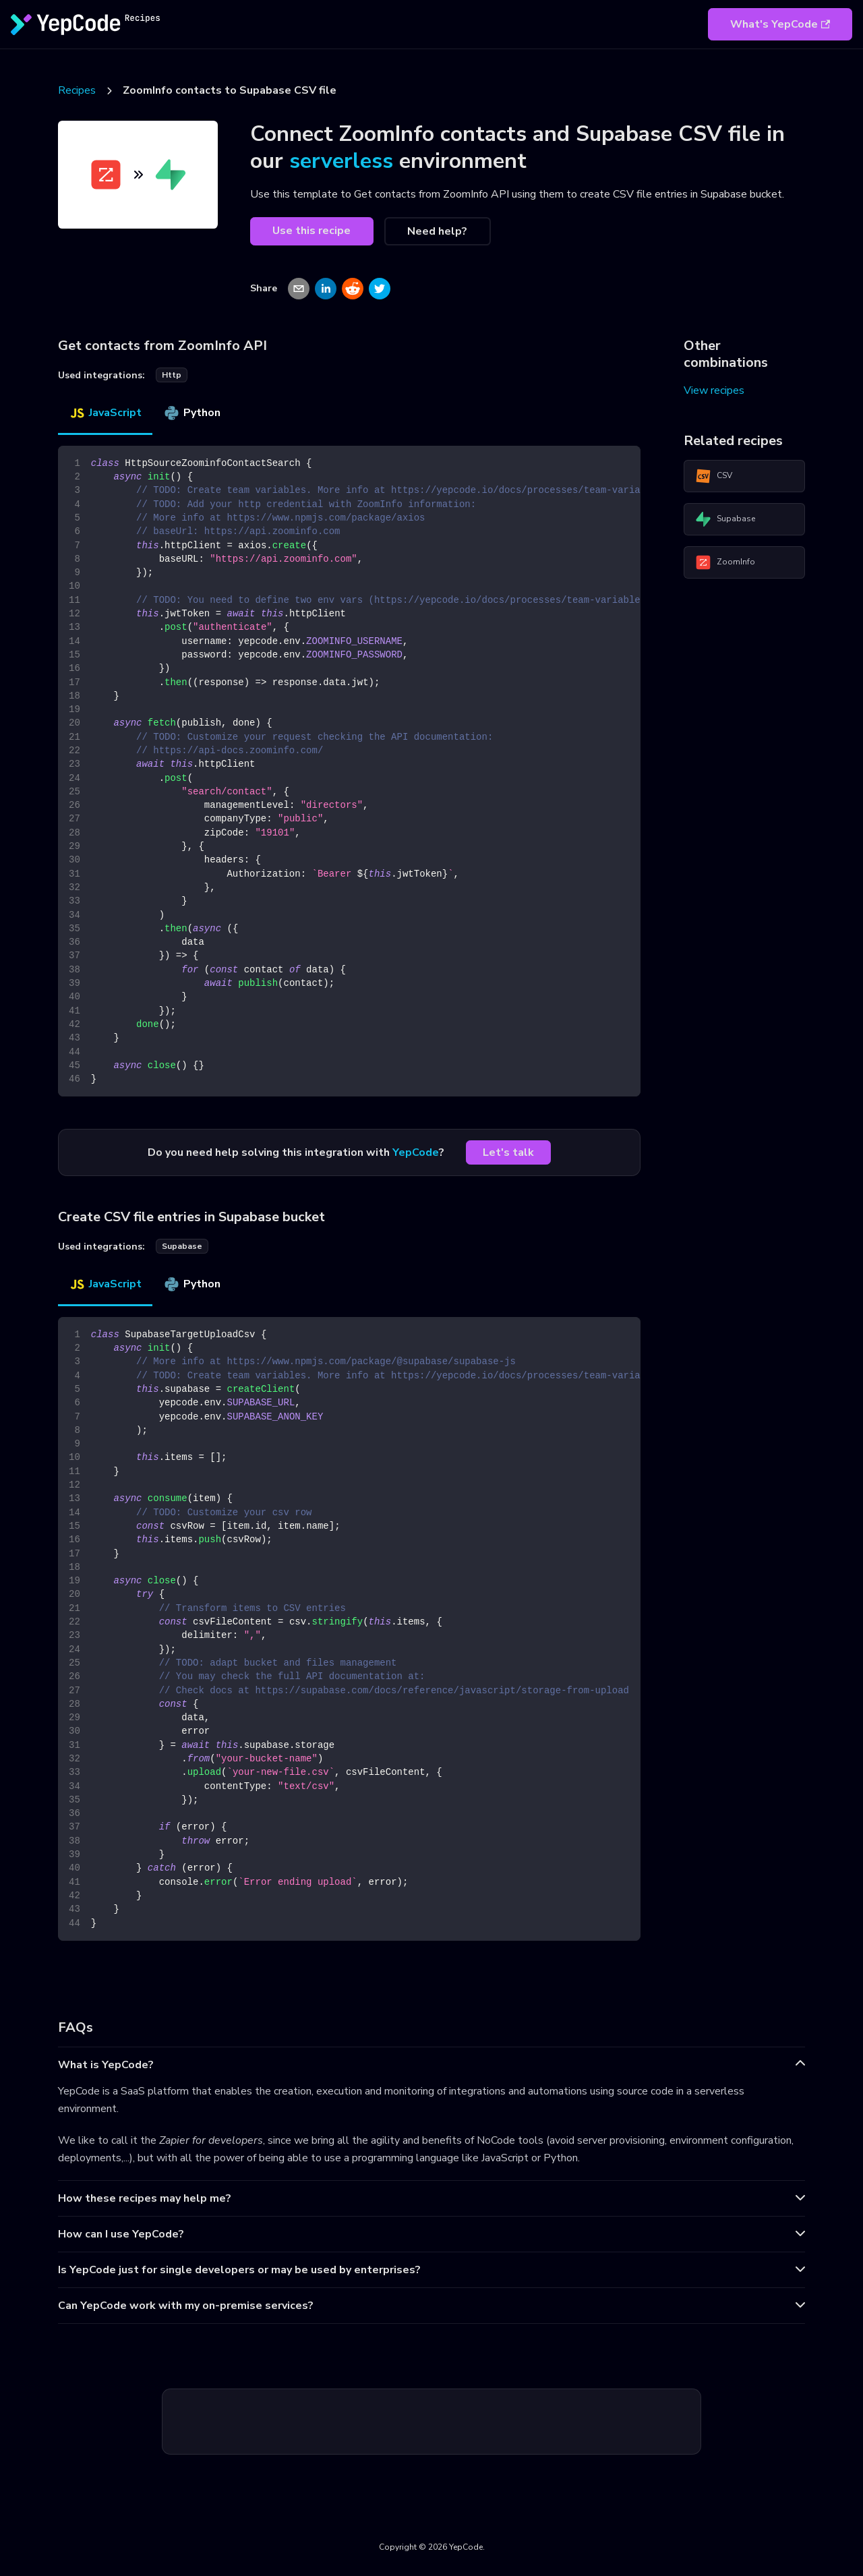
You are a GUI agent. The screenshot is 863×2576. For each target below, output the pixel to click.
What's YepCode (780, 24)
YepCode (415, 1152)
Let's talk (508, 1152)
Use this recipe (311, 230)
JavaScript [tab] (105, 412)
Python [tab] (191, 412)
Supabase (725, 519)
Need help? (437, 231)
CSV (713, 476)
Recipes (77, 90)
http (171, 375)
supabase (182, 1246)
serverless (341, 160)
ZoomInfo (725, 562)
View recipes (714, 390)
